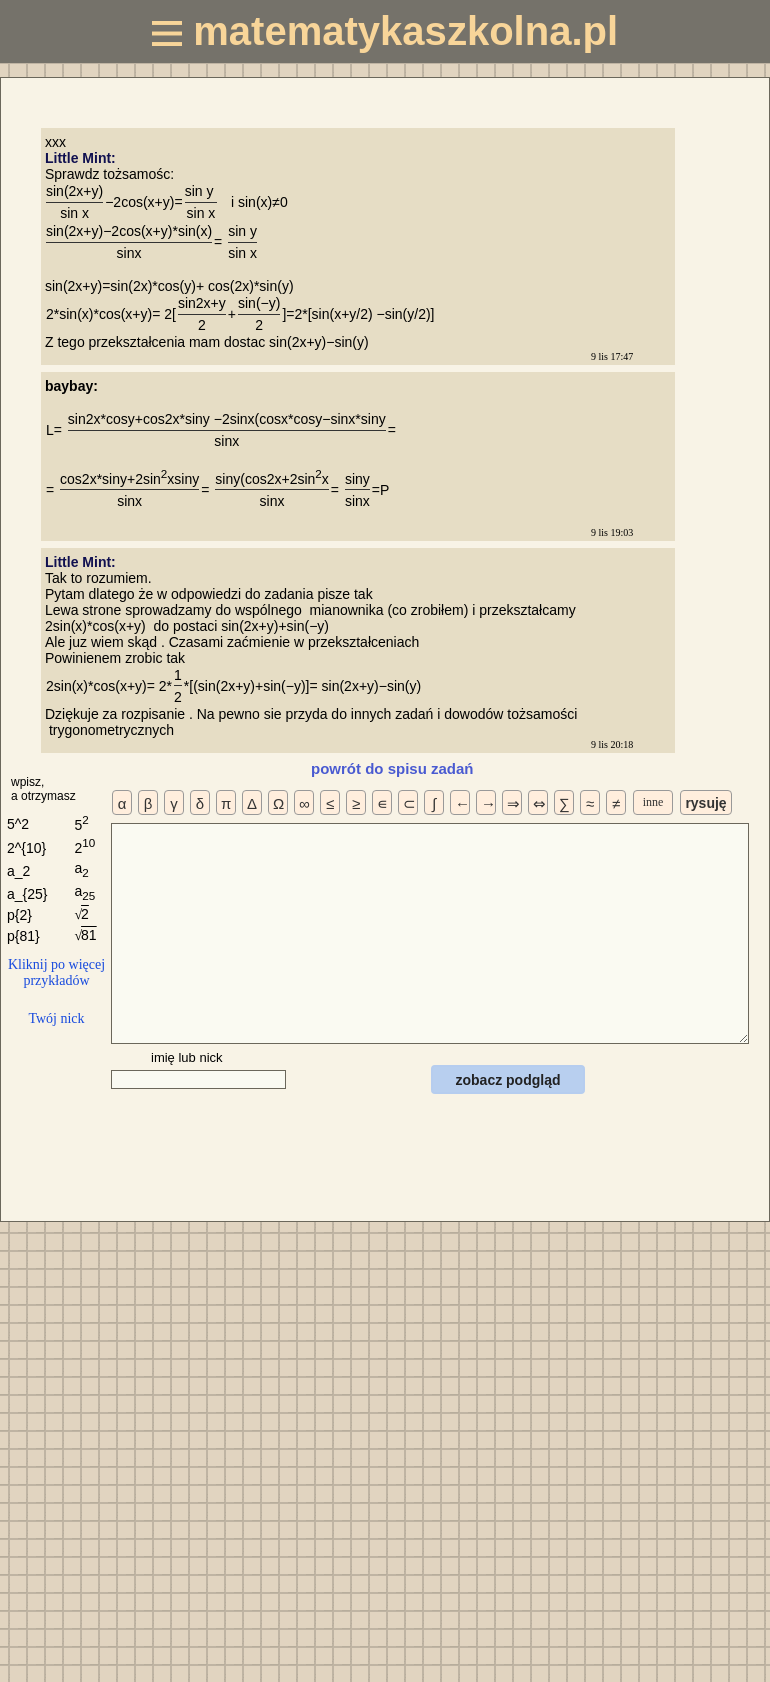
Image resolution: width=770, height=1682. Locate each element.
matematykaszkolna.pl (385, 31)
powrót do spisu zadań (392, 768)
